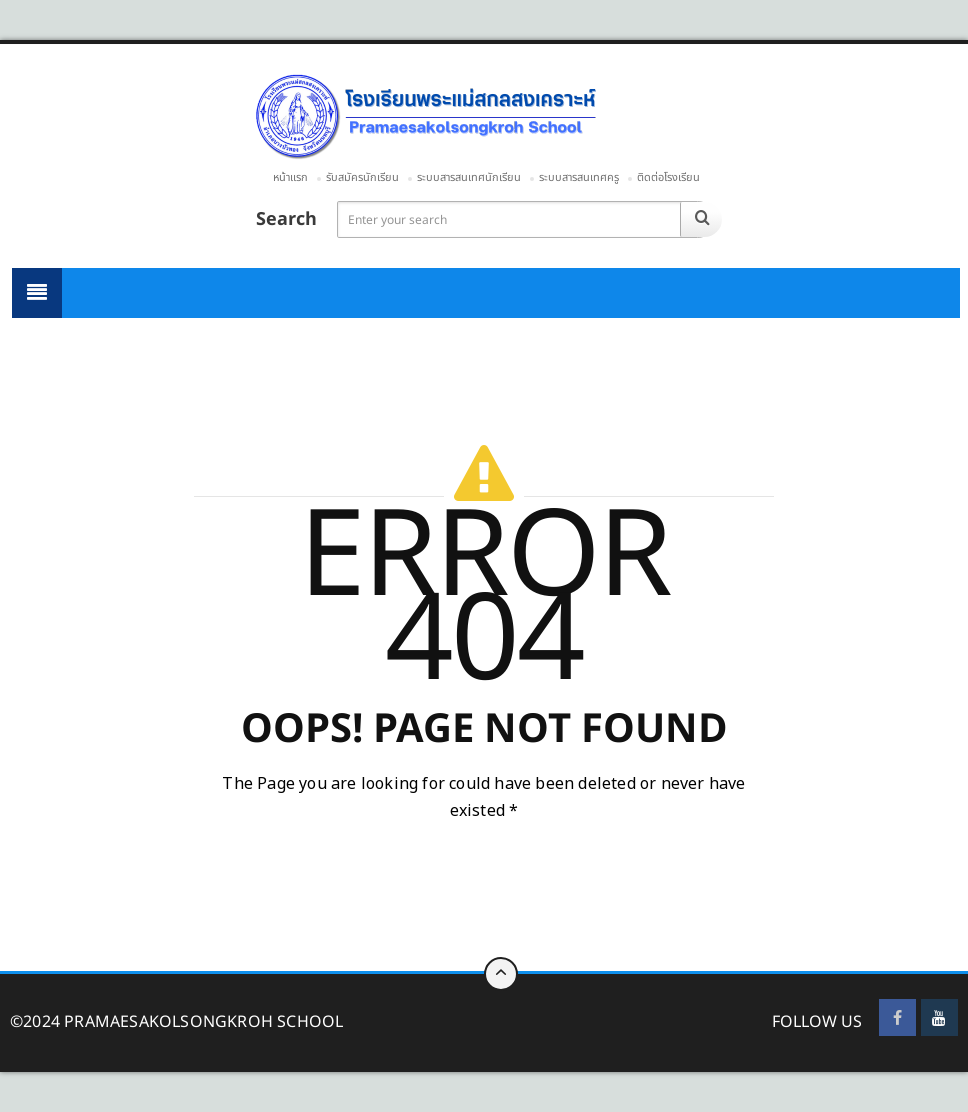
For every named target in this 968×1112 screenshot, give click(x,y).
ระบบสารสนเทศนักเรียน (469, 177)
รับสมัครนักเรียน (362, 177)
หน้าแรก (290, 177)
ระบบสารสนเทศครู (579, 177)
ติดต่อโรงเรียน (668, 177)
